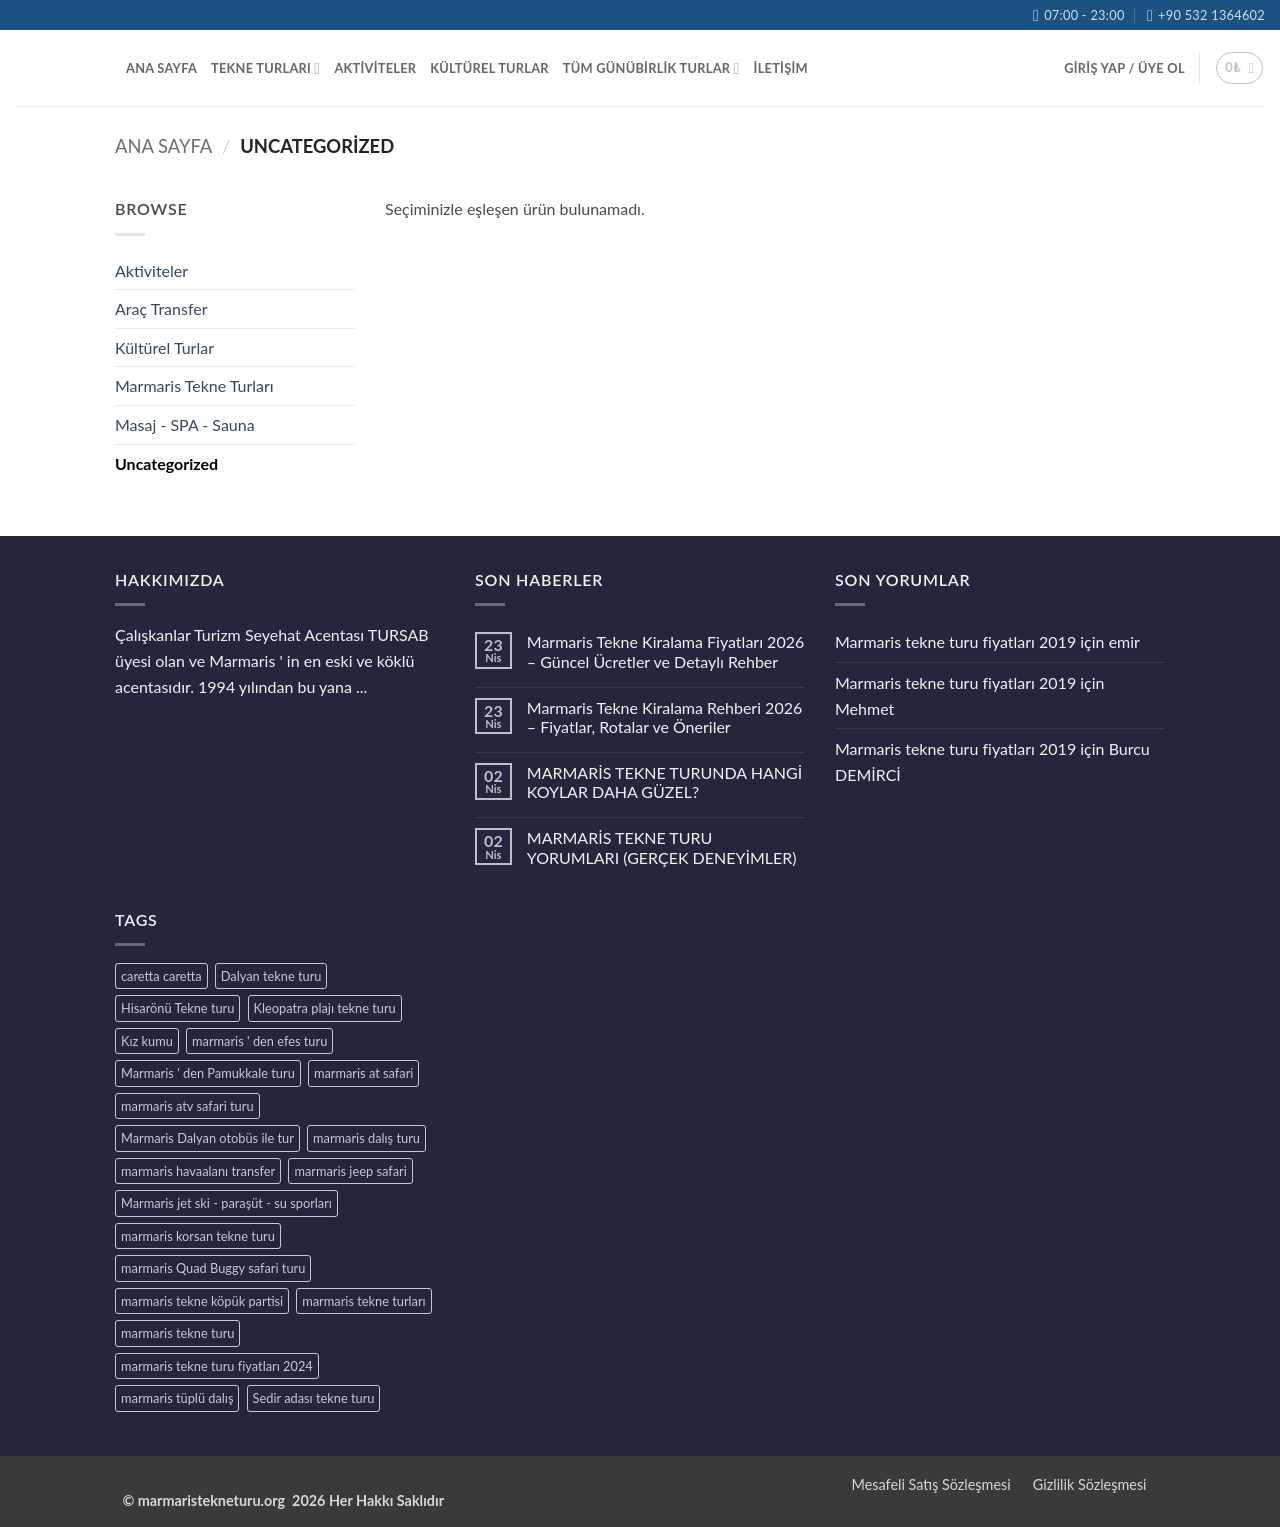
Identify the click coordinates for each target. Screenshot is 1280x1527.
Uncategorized (166, 463)
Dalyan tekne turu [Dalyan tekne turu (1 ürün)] (271, 976)
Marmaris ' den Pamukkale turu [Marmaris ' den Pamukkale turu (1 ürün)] (208, 1073)
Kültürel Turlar (164, 347)
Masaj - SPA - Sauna (185, 424)
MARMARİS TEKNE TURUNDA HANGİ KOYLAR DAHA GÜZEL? (664, 782)
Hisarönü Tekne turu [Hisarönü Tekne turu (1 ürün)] (177, 1008)
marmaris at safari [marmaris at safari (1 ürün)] (363, 1073)
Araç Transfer (161, 308)
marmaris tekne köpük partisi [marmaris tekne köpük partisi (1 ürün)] (202, 1301)
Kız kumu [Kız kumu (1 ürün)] (147, 1041)
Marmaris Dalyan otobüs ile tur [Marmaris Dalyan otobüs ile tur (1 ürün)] (207, 1138)
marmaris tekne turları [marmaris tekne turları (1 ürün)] (363, 1301)
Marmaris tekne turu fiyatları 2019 (955, 641)
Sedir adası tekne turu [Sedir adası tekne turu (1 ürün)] (314, 1398)
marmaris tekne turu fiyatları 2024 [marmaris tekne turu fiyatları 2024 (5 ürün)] (217, 1366)
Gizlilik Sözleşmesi (1090, 1484)
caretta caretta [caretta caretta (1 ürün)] (161, 976)
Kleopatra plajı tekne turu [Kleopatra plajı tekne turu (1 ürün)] (325, 1008)
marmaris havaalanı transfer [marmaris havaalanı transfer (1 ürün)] (198, 1171)
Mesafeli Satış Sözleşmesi (931, 1484)
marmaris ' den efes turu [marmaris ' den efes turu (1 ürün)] (259, 1041)
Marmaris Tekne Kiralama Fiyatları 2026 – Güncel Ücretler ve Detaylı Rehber (665, 651)
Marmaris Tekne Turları (194, 385)
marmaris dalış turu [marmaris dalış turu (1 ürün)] (366, 1138)
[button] (1124, 68)
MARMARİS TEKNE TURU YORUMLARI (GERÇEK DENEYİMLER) (662, 847)
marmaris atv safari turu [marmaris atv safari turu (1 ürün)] (187, 1106)
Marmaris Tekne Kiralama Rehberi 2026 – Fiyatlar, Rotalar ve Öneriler (664, 717)
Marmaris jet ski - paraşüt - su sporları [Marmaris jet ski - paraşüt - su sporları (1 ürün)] (226, 1203)
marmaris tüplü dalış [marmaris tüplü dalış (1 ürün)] (177, 1398)
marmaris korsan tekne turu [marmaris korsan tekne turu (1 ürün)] (198, 1236)
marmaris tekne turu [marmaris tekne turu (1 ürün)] (177, 1333)
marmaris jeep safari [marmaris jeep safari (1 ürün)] (350, 1171)
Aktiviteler (151, 270)
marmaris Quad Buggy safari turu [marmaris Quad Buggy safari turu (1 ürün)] (213, 1268)
